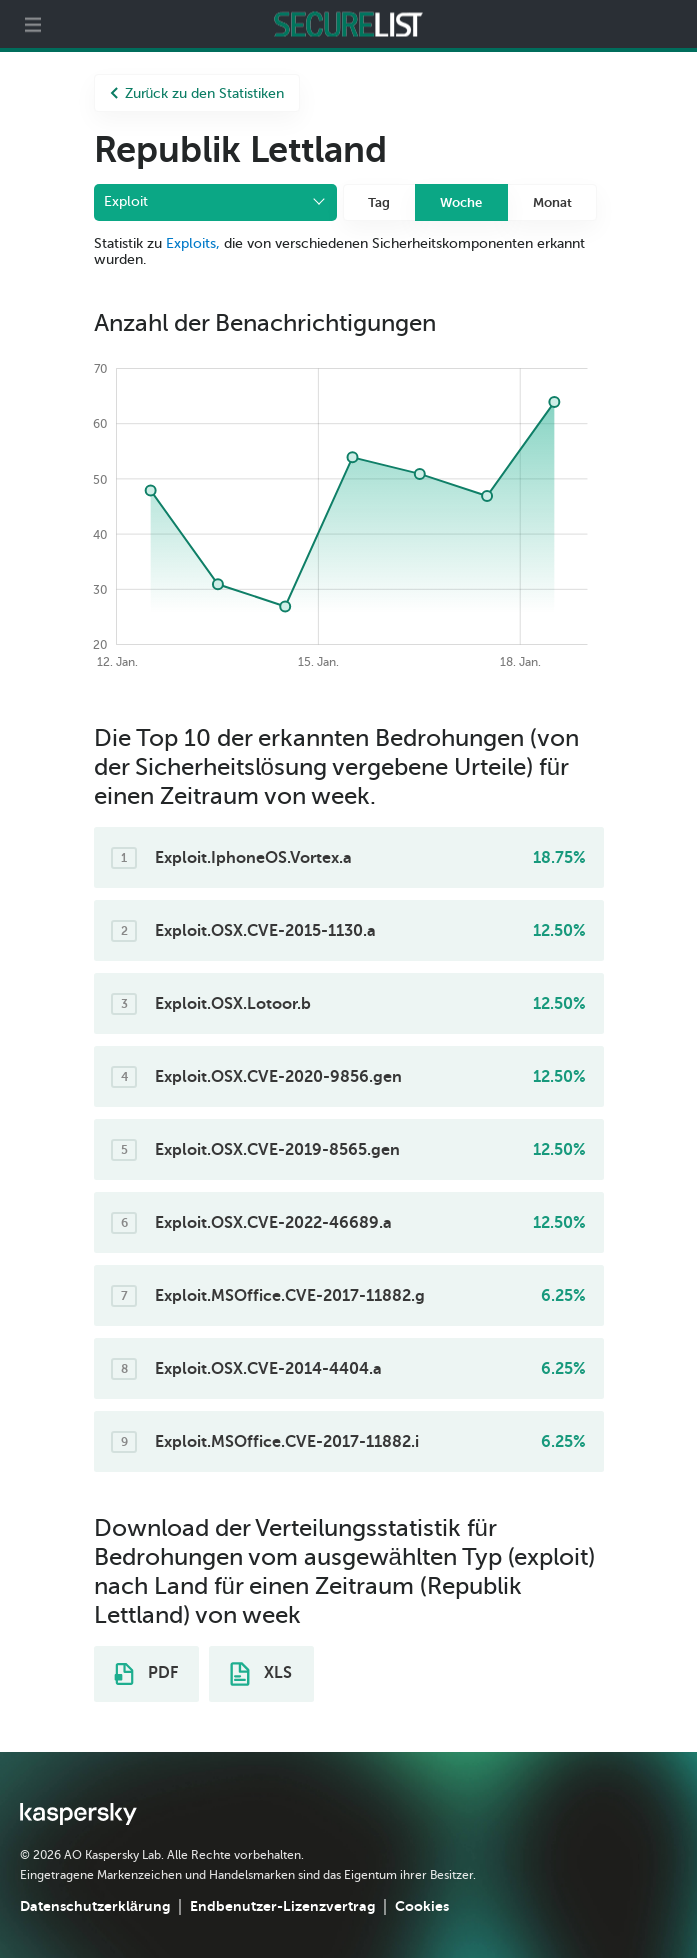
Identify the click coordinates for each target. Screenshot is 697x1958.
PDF (146, 1674)
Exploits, (193, 243)
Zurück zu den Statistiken (197, 93)
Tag (379, 202)
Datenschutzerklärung (95, 1906)
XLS (261, 1674)
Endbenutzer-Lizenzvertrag (282, 1906)
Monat (552, 202)
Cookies (422, 1906)
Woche (461, 202)
